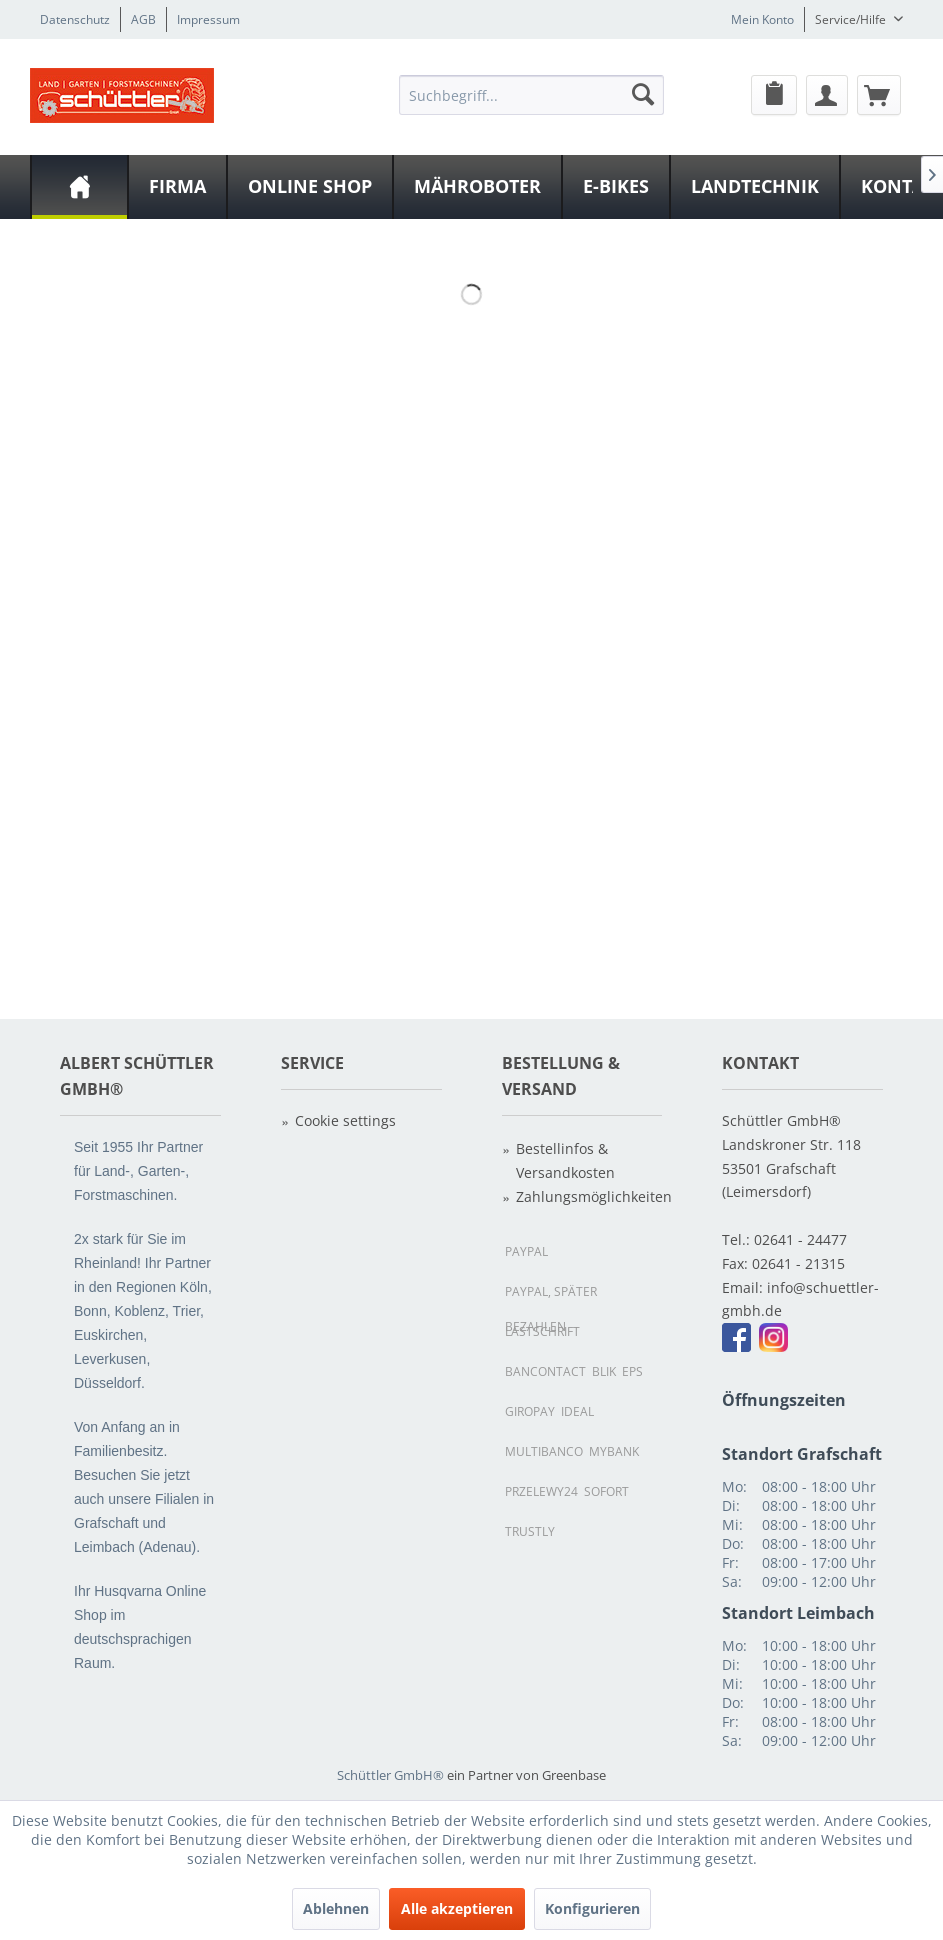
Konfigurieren (592, 1908)
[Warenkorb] (879, 95)
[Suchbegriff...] (531, 95)
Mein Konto (762, 19)
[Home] (79, 187)
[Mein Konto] (827, 95)
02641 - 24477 (800, 1239)
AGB (143, 19)
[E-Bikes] (616, 187)
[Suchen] (643, 94)
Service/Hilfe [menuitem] (852, 19)
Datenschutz (75, 19)
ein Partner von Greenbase (526, 1775)
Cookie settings (345, 1120)
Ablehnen (336, 1908)
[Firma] (177, 187)
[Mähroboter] (477, 187)
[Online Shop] (310, 187)
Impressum (208, 19)
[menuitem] (531, 94)
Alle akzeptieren (457, 1908)
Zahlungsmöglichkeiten (589, 1196)
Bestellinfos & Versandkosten (565, 1160)
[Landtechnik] (755, 187)
